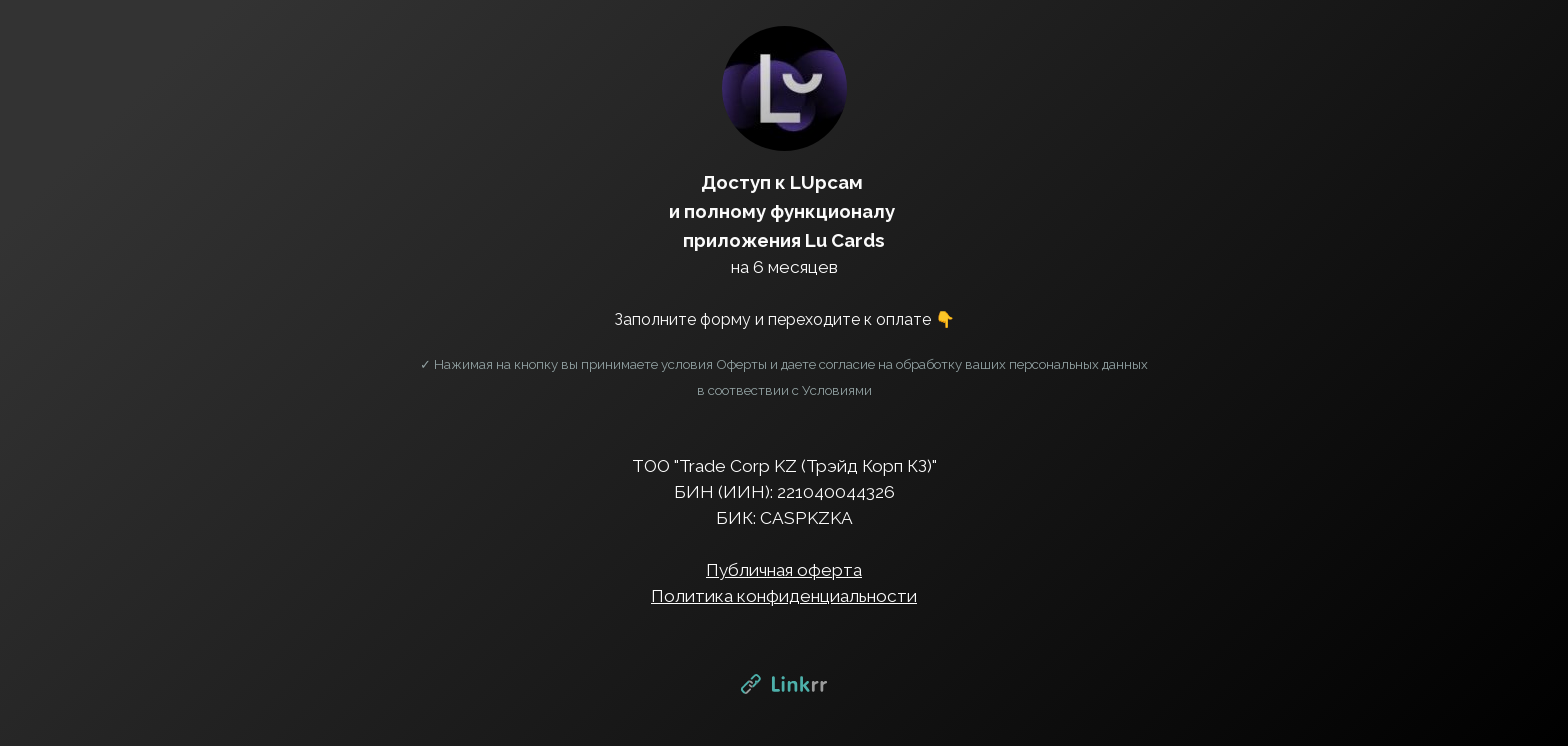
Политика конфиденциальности (784, 596)
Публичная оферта (784, 570)
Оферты (741, 364)
